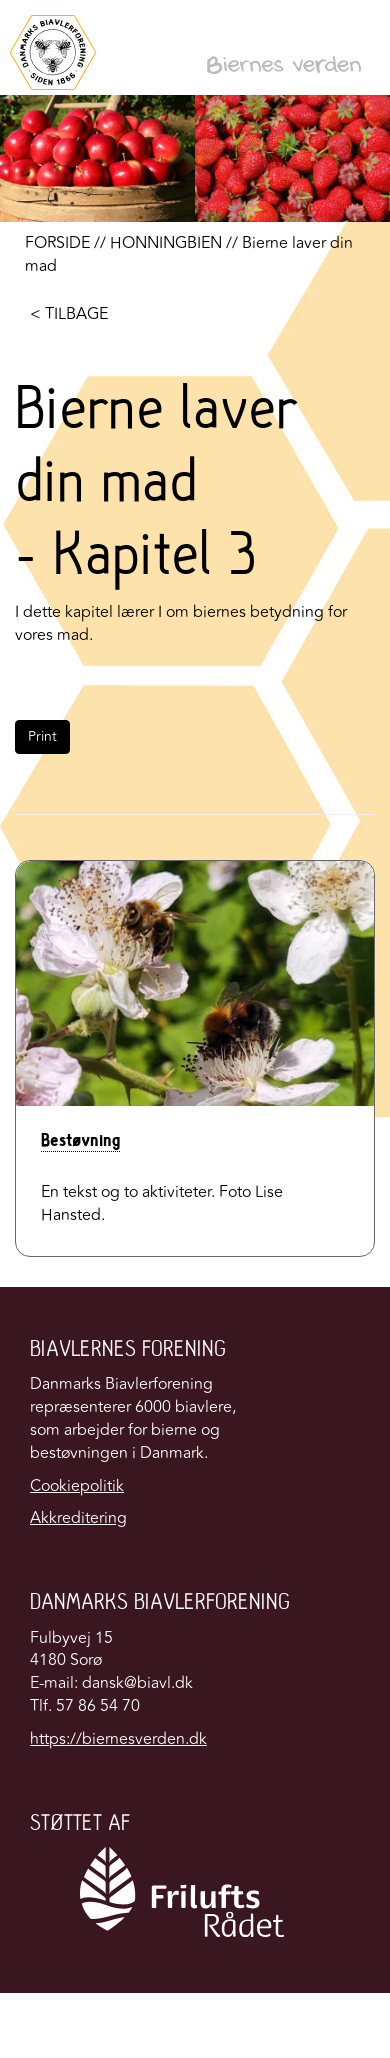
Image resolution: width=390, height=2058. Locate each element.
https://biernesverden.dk (118, 1739)
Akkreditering (78, 1518)
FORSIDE (57, 243)
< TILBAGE (69, 314)
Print (42, 736)
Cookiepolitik (77, 1486)
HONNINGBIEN (166, 243)
